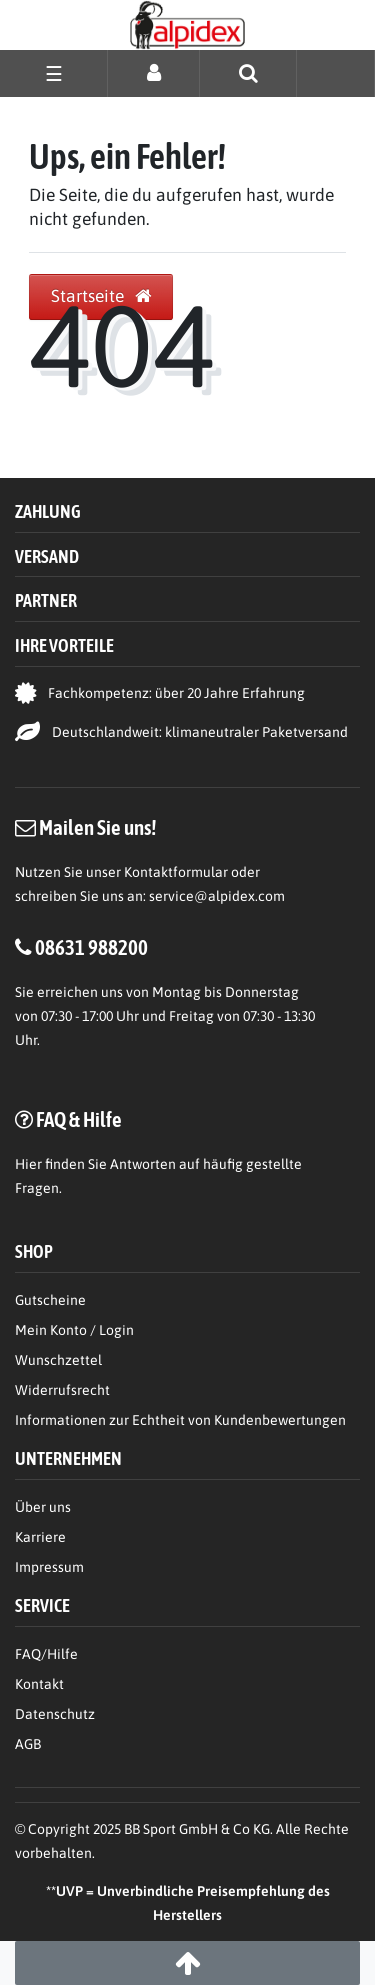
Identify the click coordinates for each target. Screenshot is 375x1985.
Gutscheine (50, 1300)
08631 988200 (91, 947)
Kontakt (39, 1684)
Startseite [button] (101, 296)
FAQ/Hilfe (46, 1654)
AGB (28, 1744)
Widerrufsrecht (62, 1390)
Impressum (49, 1567)
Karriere (40, 1537)
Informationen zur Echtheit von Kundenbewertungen (180, 1420)
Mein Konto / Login (74, 1330)
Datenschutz (55, 1714)
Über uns (43, 1507)
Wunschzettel (58, 1360)
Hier (28, 1164)
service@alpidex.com (217, 896)
